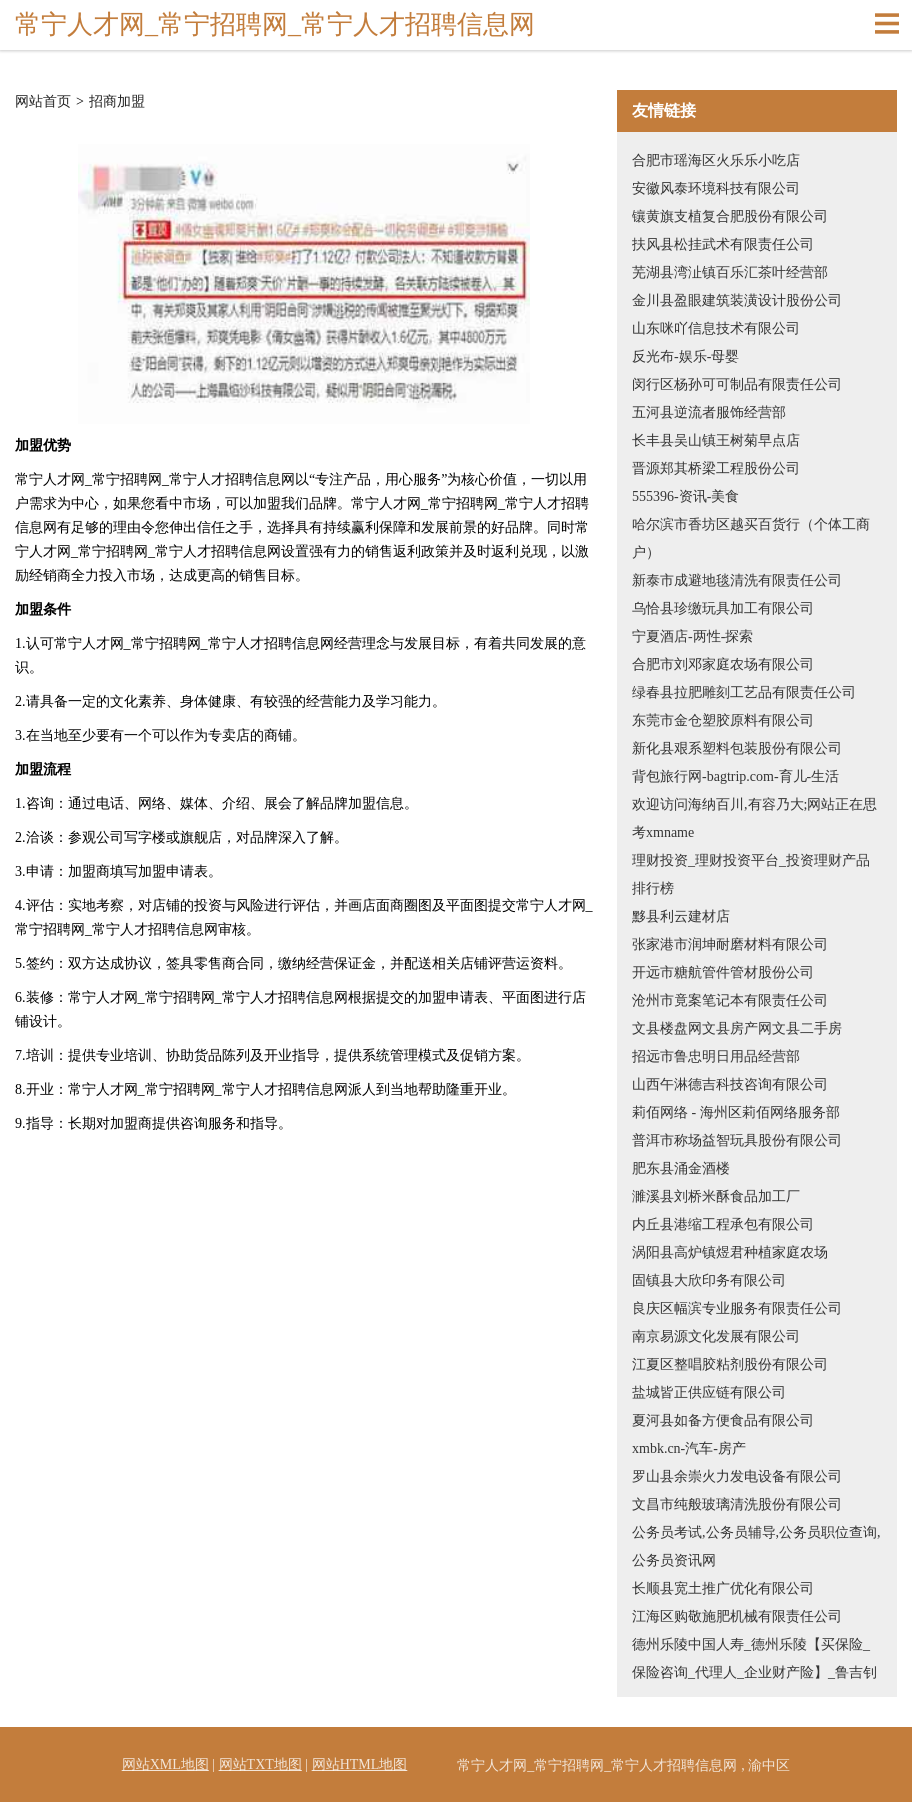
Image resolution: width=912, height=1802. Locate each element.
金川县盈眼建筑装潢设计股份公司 (737, 300)
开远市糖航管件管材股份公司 (723, 972)
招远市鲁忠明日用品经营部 (716, 1056)
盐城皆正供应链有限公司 (709, 1392)
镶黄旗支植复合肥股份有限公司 (730, 216)
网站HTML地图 (360, 1764)
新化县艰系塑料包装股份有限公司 (737, 748)
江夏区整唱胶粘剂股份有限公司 (730, 1364)
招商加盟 (117, 102)
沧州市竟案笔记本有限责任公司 (730, 1000)
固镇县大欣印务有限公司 (709, 1280)
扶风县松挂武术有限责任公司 (723, 244)
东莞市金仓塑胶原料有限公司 (723, 720)
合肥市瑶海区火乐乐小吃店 (716, 160)
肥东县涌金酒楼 (681, 1168)
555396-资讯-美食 (685, 496)
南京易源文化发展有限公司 (716, 1336)
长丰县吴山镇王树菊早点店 (716, 440)
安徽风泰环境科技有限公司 (716, 188)
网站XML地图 (165, 1764)
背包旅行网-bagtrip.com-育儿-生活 (735, 776)
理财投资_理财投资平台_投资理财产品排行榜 (751, 874)
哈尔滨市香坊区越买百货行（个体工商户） (751, 538)
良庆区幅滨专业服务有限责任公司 (737, 1308)
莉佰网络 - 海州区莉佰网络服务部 (736, 1112)
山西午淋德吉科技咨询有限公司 (730, 1084)
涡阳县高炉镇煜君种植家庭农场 (730, 1252)
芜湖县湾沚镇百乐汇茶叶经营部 (730, 272)
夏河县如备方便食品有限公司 (723, 1420)
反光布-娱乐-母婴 (685, 356)
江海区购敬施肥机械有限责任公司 (737, 1616)
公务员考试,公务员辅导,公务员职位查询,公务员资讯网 (756, 1546)
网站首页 (43, 102)
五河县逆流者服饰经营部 (709, 412)
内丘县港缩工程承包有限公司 (723, 1224)
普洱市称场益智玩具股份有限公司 (737, 1140)
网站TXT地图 (260, 1764)
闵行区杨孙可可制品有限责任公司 (737, 384)
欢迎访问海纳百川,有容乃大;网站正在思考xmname (754, 818)
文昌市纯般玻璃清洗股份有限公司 (737, 1504)
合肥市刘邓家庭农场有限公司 (723, 664)
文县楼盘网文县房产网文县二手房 (737, 1028)
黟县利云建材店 (681, 916)
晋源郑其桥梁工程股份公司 (716, 468)
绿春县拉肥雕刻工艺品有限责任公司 (744, 692)
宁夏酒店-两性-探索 (692, 636)
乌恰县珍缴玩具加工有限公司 (723, 608)
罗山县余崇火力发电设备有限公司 (737, 1476)
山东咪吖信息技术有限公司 (716, 328)
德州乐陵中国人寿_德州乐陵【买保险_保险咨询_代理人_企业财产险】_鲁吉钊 (754, 1658)
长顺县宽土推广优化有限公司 (723, 1588)
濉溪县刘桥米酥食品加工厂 (716, 1196)
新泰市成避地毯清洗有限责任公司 (737, 580)
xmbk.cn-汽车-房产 (689, 1448)
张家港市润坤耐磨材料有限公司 (730, 944)
